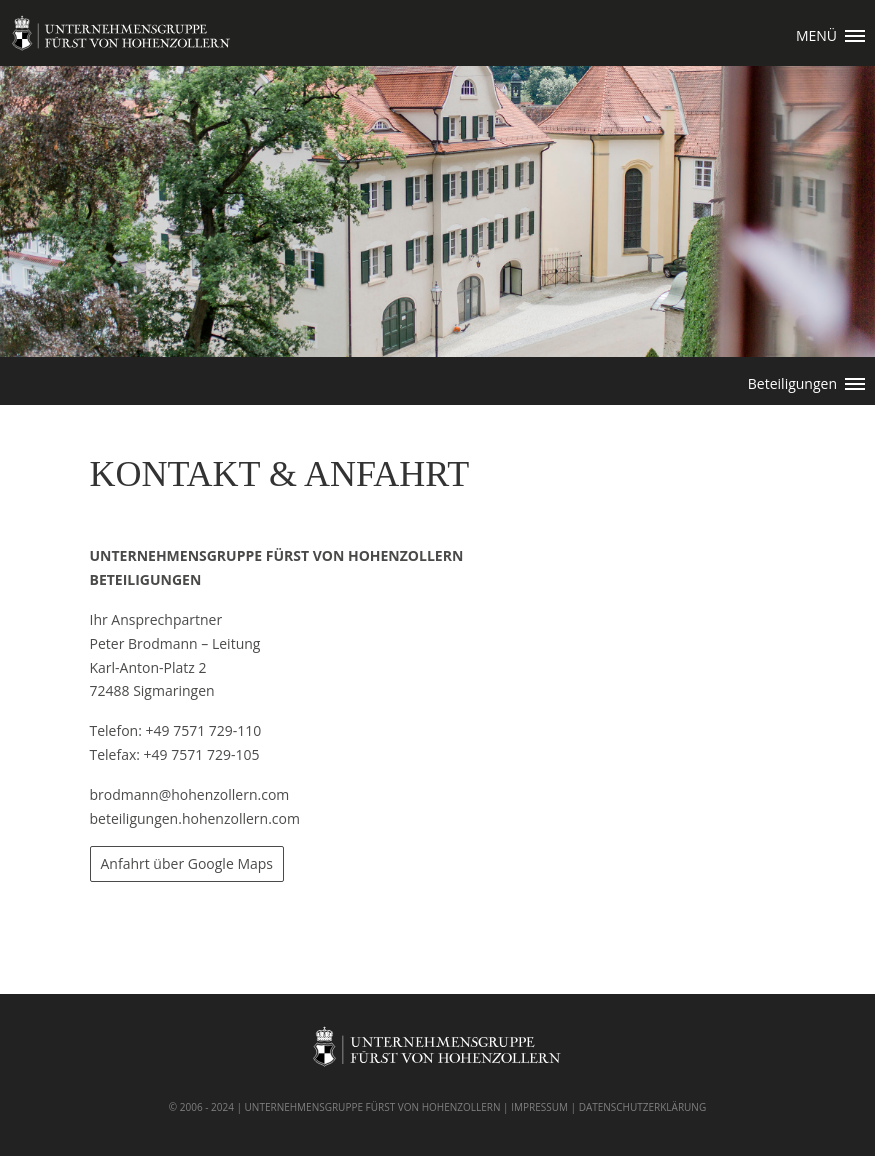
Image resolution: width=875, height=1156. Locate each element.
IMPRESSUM (539, 1107)
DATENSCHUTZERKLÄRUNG (643, 1107)
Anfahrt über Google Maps (187, 863)
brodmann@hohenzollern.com (190, 794)
